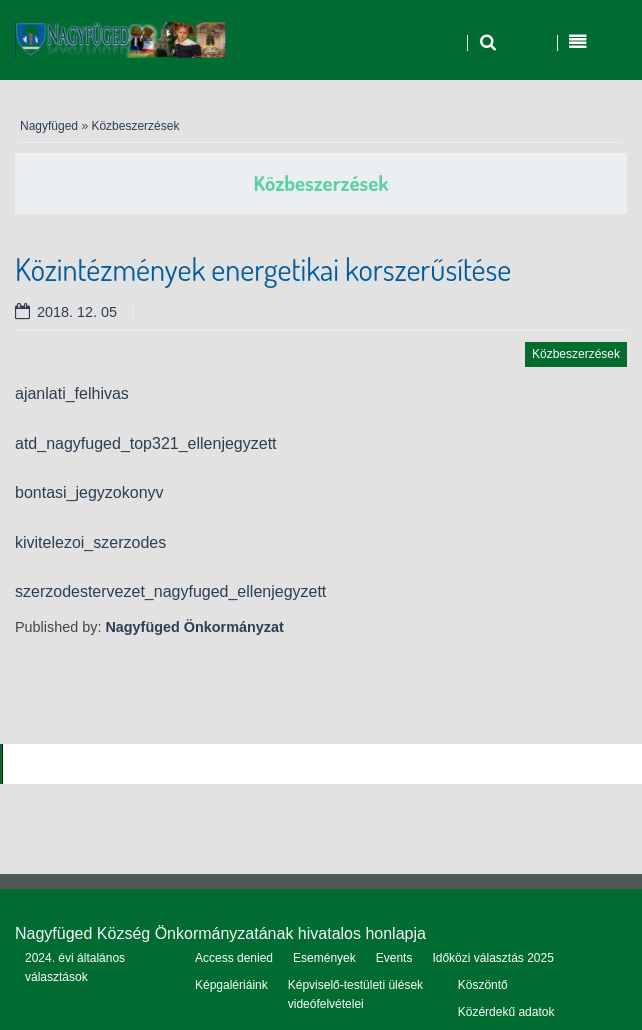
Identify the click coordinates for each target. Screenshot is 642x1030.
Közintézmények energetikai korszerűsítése (263, 269)
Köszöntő (483, 985)
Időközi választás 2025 (492, 958)
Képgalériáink (231, 985)
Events (394, 958)
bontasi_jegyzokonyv (89, 492)
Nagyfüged (49, 126)
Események (324, 958)
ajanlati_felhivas (72, 393)
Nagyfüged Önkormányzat (194, 627)
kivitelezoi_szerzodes (90, 542)
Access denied (234, 958)
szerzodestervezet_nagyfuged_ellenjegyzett (170, 591)
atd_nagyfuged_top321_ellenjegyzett (146, 443)
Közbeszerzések (135, 126)
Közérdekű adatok (506, 1012)
